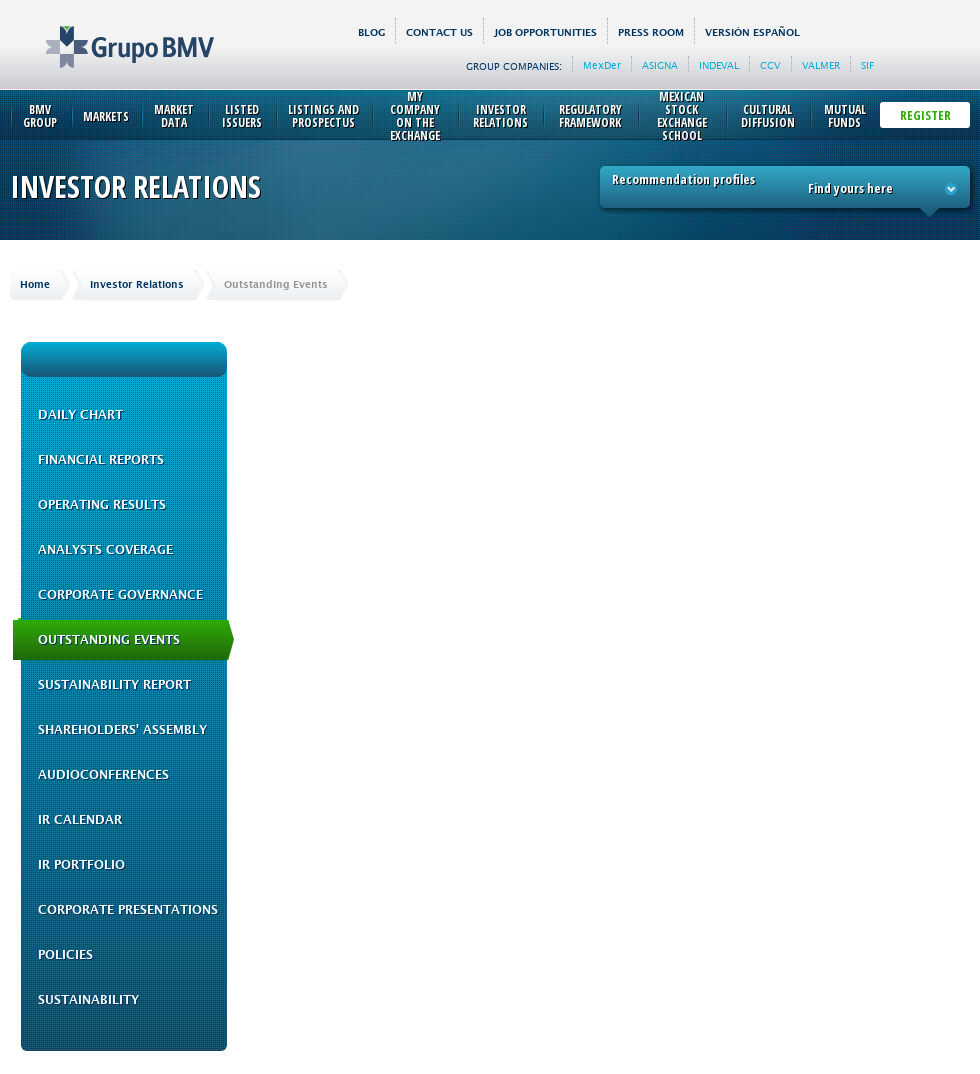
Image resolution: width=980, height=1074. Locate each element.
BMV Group (40, 116)
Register (925, 115)
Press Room (651, 32)
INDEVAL (719, 65)
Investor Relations (500, 116)
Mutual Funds (845, 116)
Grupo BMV (107, 32)
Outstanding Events (109, 640)
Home (35, 284)
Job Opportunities (545, 32)
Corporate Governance (120, 595)
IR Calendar (80, 820)
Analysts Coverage (105, 550)
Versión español (752, 32)
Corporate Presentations (128, 910)
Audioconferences (103, 775)
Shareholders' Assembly (122, 730)
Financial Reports (101, 460)
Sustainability (88, 1000)
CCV (770, 65)
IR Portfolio (81, 865)
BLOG (371, 32)
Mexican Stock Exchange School (682, 116)
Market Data (174, 116)
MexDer (602, 65)
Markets (106, 116)
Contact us (439, 32)
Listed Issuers (242, 116)
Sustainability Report (114, 685)
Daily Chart (80, 415)
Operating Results (102, 505)
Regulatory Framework (590, 116)
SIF (867, 65)
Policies (65, 955)
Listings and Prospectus (323, 116)
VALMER (821, 65)
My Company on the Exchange (415, 116)
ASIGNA (660, 65)
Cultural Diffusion (768, 116)
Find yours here (883, 188)
